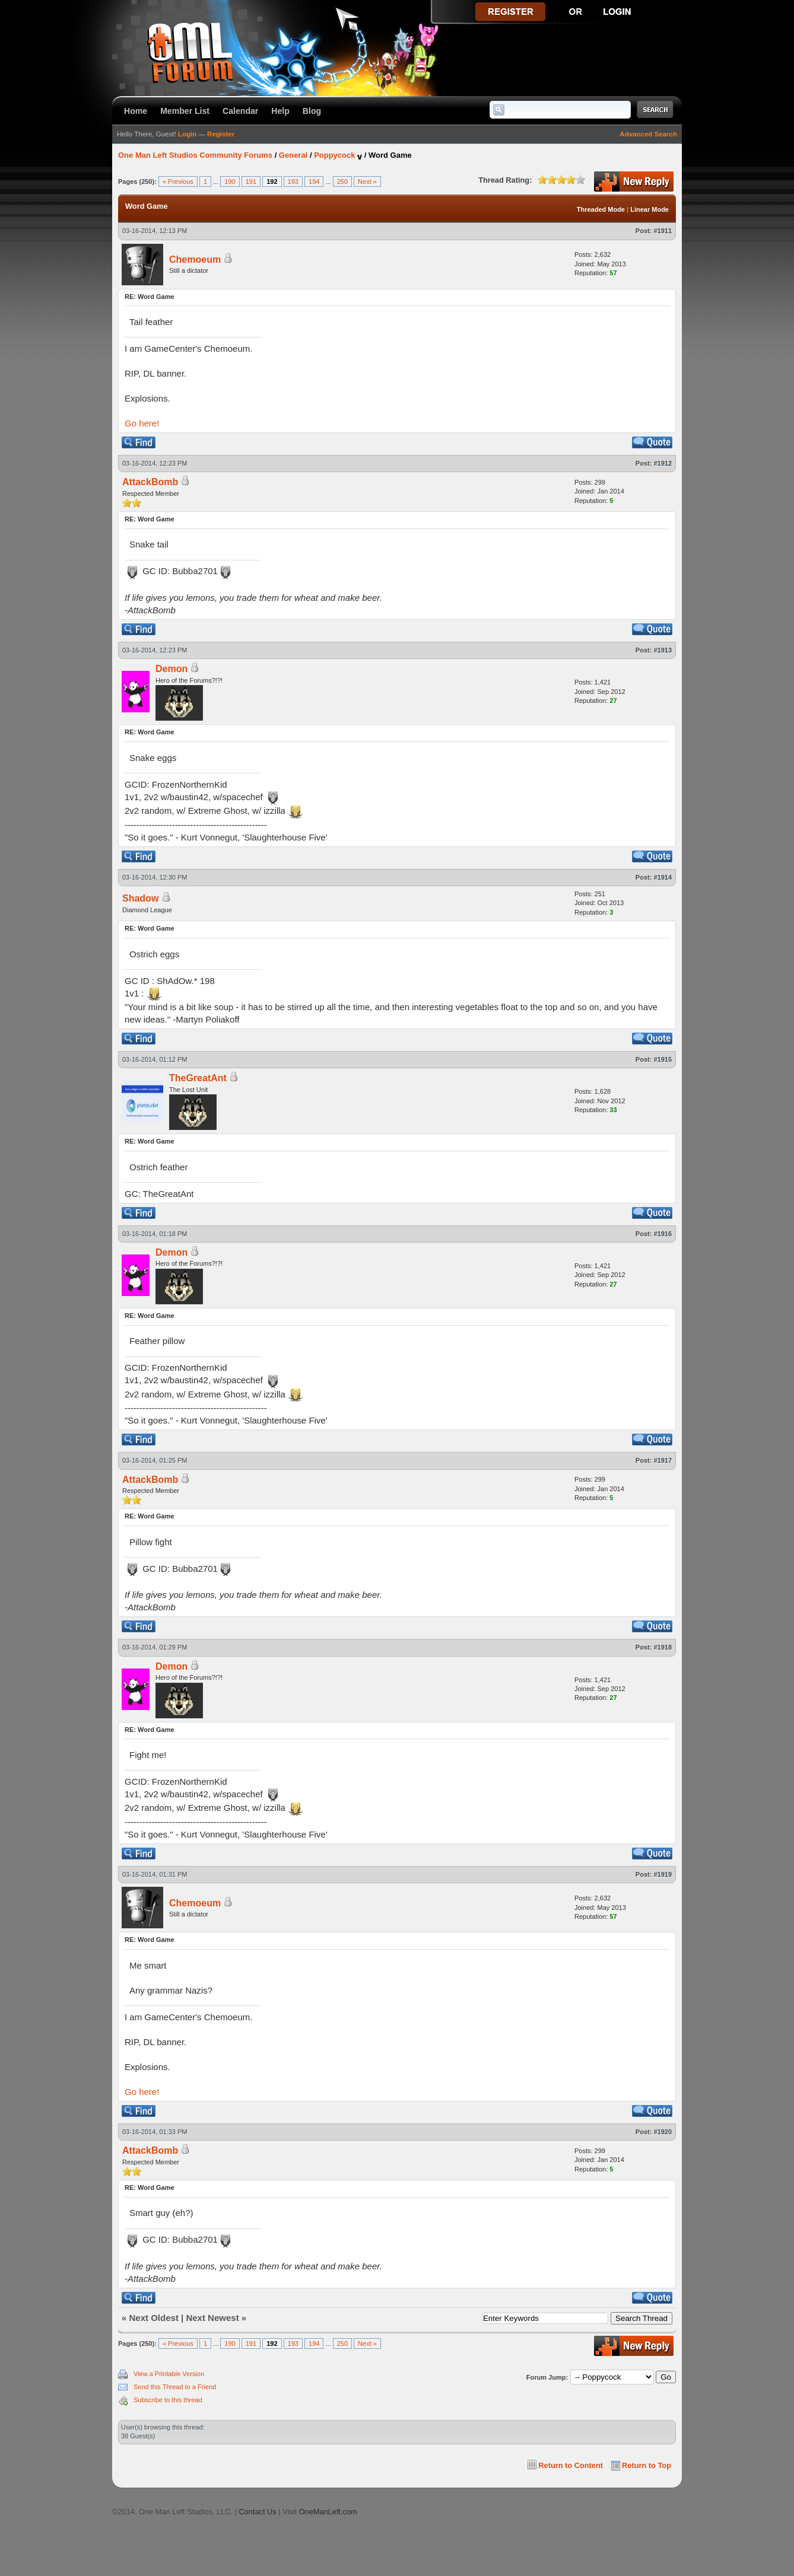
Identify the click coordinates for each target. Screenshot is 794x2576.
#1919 (662, 1874)
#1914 (662, 877)
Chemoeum (195, 259)
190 (229, 181)
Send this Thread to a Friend (175, 2386)
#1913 (662, 650)
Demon (171, 669)
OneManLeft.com (328, 2511)
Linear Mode (649, 209)
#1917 (662, 1460)
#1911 (662, 230)
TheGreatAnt (198, 1078)
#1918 (662, 1647)
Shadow (140, 898)
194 (314, 181)
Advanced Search (648, 134)
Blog (312, 111)
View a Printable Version (169, 2373)
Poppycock (334, 155)
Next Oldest (154, 2318)
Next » (367, 181)
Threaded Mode (601, 209)
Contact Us (257, 2511)
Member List (184, 111)
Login (187, 134)
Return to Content (570, 2465)
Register (220, 134)
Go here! (142, 423)
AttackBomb (150, 482)
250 (342, 181)
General (293, 155)
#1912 (662, 463)
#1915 (662, 1059)
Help (280, 111)
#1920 (662, 2131)
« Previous (178, 181)
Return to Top (646, 2465)
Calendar (240, 111)
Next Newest (212, 2318)
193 (293, 181)
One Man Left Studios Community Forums (195, 155)
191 (251, 181)
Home (135, 111)
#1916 (662, 1233)
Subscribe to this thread (168, 2399)
